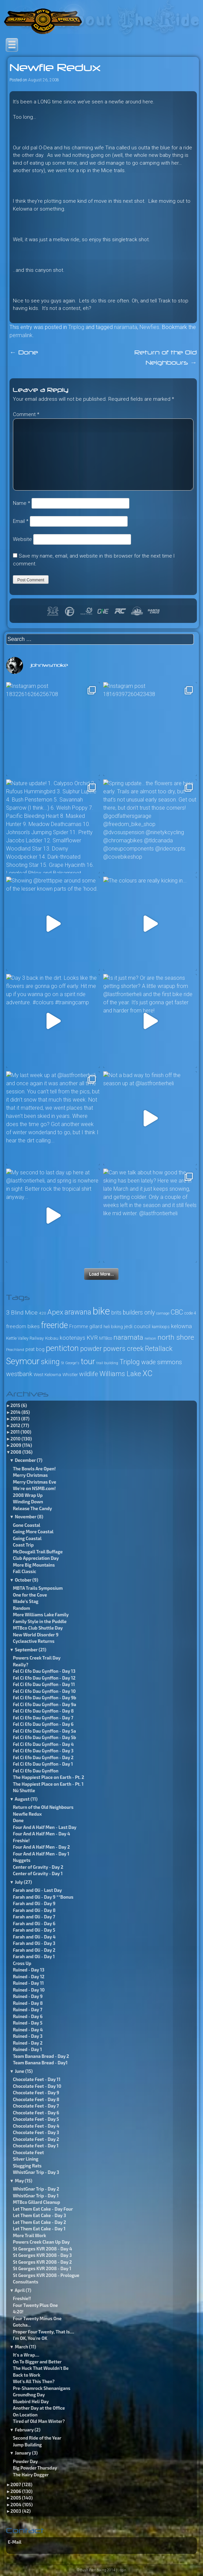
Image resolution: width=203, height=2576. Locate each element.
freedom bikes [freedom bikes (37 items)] (23, 1326)
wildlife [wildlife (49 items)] (88, 1373)
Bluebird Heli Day (31, 2401)
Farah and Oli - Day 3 (34, 1943)
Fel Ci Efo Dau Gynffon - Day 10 (44, 1691)
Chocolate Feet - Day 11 (36, 2079)
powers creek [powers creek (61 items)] (123, 1348)
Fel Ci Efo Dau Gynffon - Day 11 (44, 1684)
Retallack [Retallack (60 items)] (158, 1348)
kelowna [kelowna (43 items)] (181, 1326)
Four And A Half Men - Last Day (44, 1827)
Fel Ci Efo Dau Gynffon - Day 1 (43, 1764)
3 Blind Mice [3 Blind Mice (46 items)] (22, 1312)
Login (121, 2570)
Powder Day (25, 2461)
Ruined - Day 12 (28, 1976)
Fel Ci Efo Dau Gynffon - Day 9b (44, 1697)
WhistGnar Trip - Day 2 (36, 2189)
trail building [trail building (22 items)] (107, 1363)
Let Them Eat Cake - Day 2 (39, 2222)
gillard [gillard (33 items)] (95, 1327)
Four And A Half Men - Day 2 (41, 1847)
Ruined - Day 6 (27, 2016)
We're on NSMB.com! (34, 1488)
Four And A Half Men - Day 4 (41, 1833)
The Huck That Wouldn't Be (41, 2368)
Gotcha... (22, 2325)
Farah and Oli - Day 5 (34, 1930)
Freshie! (21, 1840)
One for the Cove (30, 1595)
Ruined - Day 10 (29, 1990)
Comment (26, 414)
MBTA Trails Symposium (38, 1588)
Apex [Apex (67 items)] (55, 1312)
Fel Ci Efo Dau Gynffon (35, 1770)
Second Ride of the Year (37, 2438)
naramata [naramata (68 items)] (128, 1337)
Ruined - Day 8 (28, 2003)
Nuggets (22, 1860)
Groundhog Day (29, 2394)
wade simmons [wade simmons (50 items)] (161, 1362)
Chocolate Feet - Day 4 (36, 2126)
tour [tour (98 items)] (88, 1361)
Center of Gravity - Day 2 (38, 1867)
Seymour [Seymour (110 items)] (22, 1361)
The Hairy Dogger (31, 2474)
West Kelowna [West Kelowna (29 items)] (47, 1374)
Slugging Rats (27, 2165)
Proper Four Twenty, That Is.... (43, 2331)
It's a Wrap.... (26, 2355)
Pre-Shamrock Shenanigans (41, 2388)
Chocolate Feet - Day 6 (36, 2112)
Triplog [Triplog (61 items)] (129, 1362)
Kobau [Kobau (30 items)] (51, 1338)
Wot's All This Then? (34, 2381)
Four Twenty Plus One (35, 2305)
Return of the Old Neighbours (43, 1807)
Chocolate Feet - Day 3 (36, 2132)
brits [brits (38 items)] (116, 1312)
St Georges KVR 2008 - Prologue (46, 2275)
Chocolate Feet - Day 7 (36, 2106)
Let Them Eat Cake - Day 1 (39, 2228)
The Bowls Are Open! (34, 1468)
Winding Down (28, 1501)
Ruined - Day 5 (27, 2023)
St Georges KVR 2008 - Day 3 (42, 2255)
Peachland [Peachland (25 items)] (15, 1349)
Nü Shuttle (24, 1790)
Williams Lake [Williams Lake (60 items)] (120, 1374)
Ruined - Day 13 (28, 1969)
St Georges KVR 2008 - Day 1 (42, 2268)
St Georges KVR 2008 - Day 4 (42, 2248)
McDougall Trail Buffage (38, 1551)
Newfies (149, 327)
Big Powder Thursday (35, 2468)
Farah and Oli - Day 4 (34, 1936)
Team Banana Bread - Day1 (40, 2062)
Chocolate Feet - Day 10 (37, 2086)
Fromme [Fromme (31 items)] (78, 1326)
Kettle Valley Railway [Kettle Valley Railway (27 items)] (25, 1338)
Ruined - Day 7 (27, 2009)
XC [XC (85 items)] (147, 1373)
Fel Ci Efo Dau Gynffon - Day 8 (43, 1711)
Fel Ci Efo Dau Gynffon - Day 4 (43, 1744)
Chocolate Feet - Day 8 (36, 2099)
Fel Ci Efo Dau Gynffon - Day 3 (43, 1750)
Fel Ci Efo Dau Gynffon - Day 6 (43, 1724)
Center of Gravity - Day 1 (37, 1873)
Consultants (25, 2281)
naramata (125, 327)
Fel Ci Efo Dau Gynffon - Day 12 (44, 1678)
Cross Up (22, 1963)
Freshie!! (22, 2298)
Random (21, 1608)
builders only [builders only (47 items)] (139, 1312)
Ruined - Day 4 (28, 2029)
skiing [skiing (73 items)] (50, 1361)
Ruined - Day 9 (27, 1996)
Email (21, 521)
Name (21, 503)
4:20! (18, 2311)
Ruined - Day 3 (27, 2036)
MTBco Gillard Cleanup (36, 2202)
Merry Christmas (30, 1475)
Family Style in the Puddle (40, 1621)
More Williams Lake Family (41, 1614)
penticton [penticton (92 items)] (62, 1348)
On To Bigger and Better (37, 2361)
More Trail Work (29, 2235)
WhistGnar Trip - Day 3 (36, 2172)
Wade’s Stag (25, 1601)
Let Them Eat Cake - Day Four (43, 2209)
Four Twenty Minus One (37, 2318)
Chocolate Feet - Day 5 (36, 2119)
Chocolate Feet (28, 2152)
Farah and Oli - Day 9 (34, 1903)
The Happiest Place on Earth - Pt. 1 (48, 1784)
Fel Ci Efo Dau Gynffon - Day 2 (43, 1757)
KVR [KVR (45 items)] (92, 1337)
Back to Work (26, 2375)
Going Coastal (27, 1538)
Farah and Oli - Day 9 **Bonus (43, 1897)
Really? (20, 1664)
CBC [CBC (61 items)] (177, 1312)
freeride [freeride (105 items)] (54, 1325)
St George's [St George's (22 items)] (70, 1363)
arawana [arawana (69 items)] (77, 1312)
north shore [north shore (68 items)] (176, 1337)
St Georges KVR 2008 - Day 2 (42, 2262)
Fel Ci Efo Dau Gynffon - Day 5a (44, 1731)
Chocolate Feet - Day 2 (36, 2139)
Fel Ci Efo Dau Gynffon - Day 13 (44, 1671)
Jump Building (27, 2444)
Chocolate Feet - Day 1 (35, 2145)
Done (24, 352)
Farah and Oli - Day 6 (34, 1923)
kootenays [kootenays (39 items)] (72, 1338)
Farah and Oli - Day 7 (34, 1916)
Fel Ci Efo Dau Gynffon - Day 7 (43, 1717)
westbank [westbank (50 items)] (19, 1373)
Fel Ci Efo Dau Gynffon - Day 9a (44, 1704)
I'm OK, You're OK (30, 2338)
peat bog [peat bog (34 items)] (34, 1349)
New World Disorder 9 (35, 1634)
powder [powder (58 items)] (91, 1349)
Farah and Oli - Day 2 (34, 1950)
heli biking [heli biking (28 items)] (113, 1326)
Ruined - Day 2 (27, 2043)
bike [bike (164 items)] (101, 1311)
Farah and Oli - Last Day (37, 1890)
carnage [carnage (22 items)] (162, 1313)
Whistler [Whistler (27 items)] (70, 1374)
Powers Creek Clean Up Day (41, 2242)
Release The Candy (32, 1508)
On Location (25, 2414)
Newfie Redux (27, 1814)
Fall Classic (24, 1571)
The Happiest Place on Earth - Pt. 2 (48, 1777)
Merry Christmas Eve (34, 1482)
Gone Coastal (26, 1525)
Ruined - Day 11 (28, 1983)
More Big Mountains (34, 1565)
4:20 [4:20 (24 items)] (42, 1313)
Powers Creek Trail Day (36, 1658)
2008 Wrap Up (28, 1495)
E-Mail (14, 2542)
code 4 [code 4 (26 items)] (190, 1313)
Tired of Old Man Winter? (39, 2421)
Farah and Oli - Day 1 (34, 1956)
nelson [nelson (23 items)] (150, 1338)
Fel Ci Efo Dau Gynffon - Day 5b (44, 1737)
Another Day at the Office (39, 2408)
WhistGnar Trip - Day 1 (35, 2195)
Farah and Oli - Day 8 (34, 1910)
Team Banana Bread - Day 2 (41, 2056)
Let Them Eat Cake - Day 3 (39, 2215)
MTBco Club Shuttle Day (38, 1628)
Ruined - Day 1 (27, 2049)
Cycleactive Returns (33, 1641)
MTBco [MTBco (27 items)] (105, 1338)
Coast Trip (23, 1545)
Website (22, 539)
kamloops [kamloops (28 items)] (161, 1326)
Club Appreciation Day (36, 1558)
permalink (21, 335)
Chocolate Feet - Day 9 (36, 2092)
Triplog (76, 327)
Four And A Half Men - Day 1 (41, 1853)
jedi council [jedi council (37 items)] (137, 1326)
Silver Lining (25, 2159)
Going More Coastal (33, 1531)
